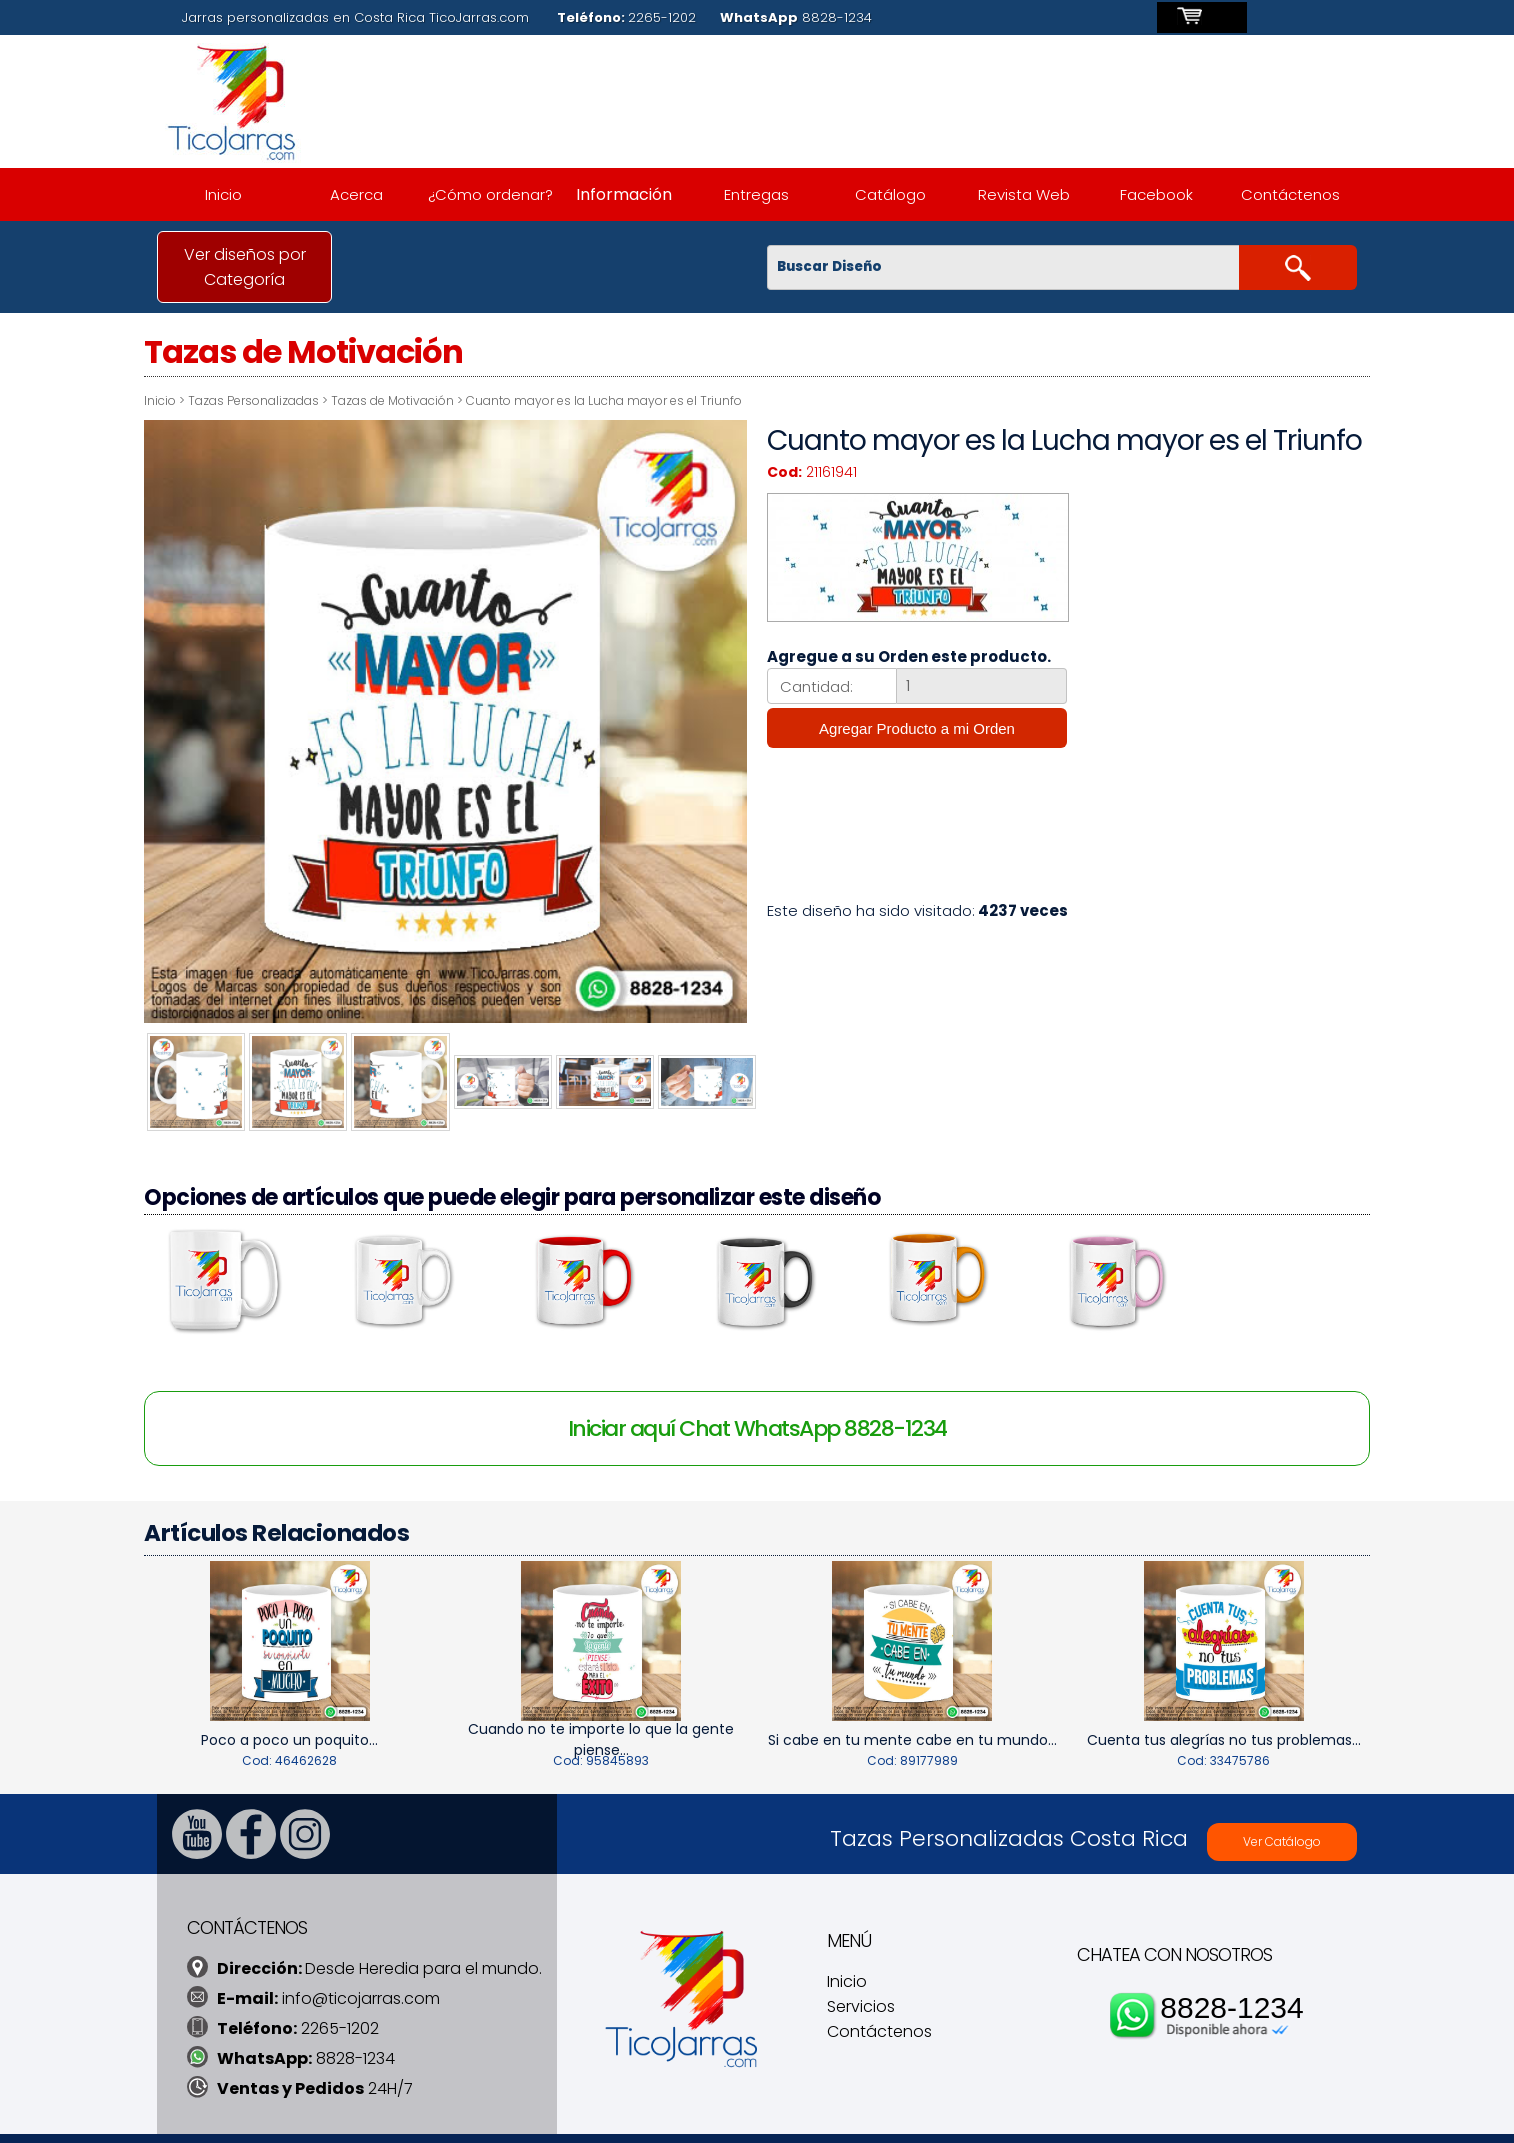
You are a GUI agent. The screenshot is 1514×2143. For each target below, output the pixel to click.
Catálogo (890, 194)
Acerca (356, 194)
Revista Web (1024, 194)
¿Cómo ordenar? (490, 194)
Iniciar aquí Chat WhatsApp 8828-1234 (757, 1392)
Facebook (1156, 194)
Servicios (861, 1970)
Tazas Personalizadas (281, 400)
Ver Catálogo (1282, 1804)
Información (624, 194)
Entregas (756, 194)
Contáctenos (1290, 194)
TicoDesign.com (595, 2116)
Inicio (223, 194)
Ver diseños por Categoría (245, 267)
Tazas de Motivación (420, 400)
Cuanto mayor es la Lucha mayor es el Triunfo (632, 400)
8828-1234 (1231, 1970)
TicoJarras (499, 2116)
